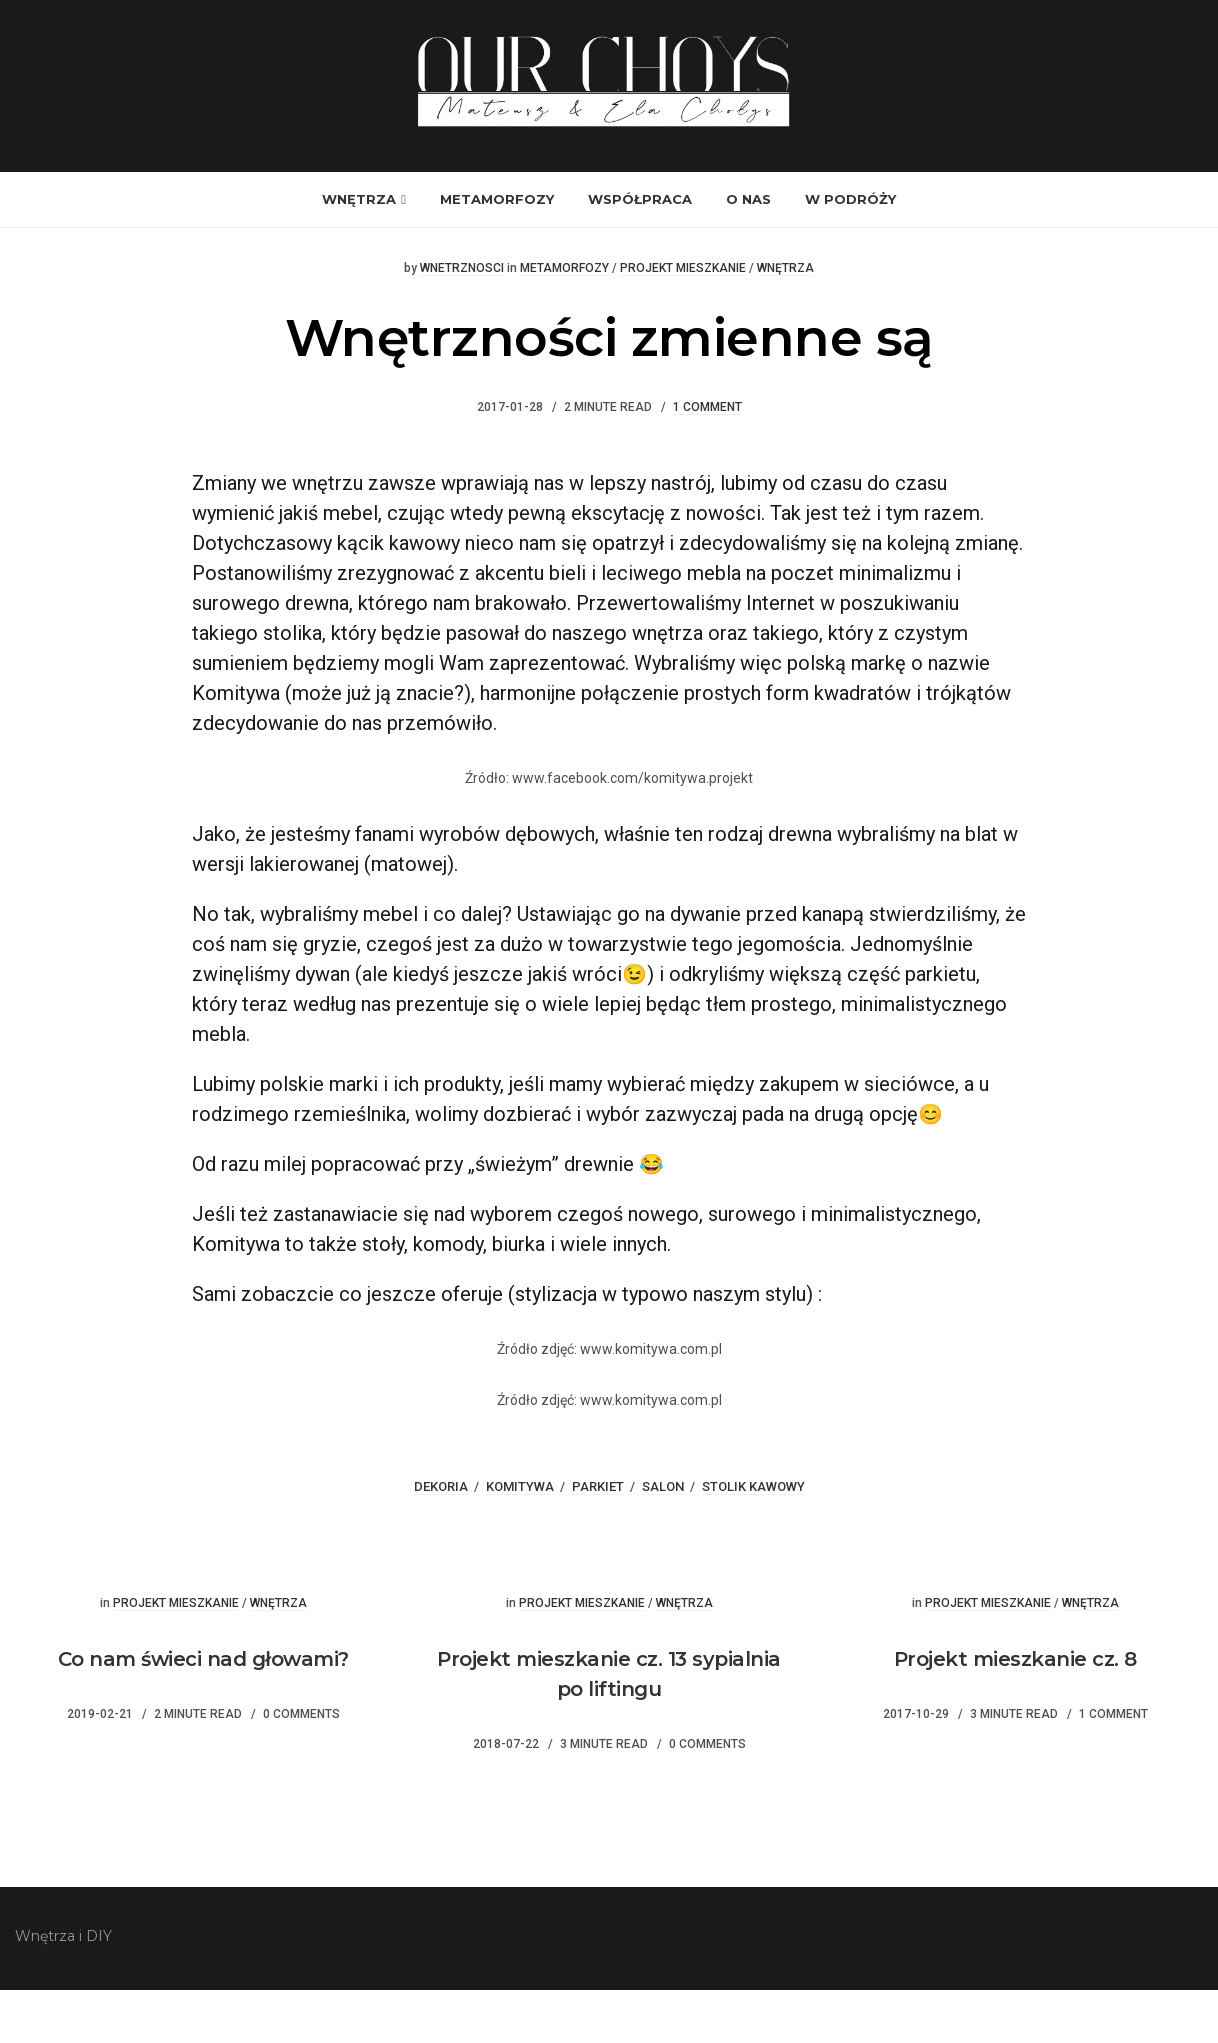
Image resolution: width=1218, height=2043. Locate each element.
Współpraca (640, 253)
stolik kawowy (753, 1539)
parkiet (598, 1539)
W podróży (850, 253)
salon (663, 1539)
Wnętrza (359, 253)
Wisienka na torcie (913, 1607)
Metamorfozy (497, 253)
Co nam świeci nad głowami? (203, 1712)
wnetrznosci (462, 322)
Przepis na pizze (304, 1607)
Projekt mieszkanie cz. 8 (1015, 1712)
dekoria (441, 1539)
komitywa (520, 1539)
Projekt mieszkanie (683, 322)
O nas (748, 253)
